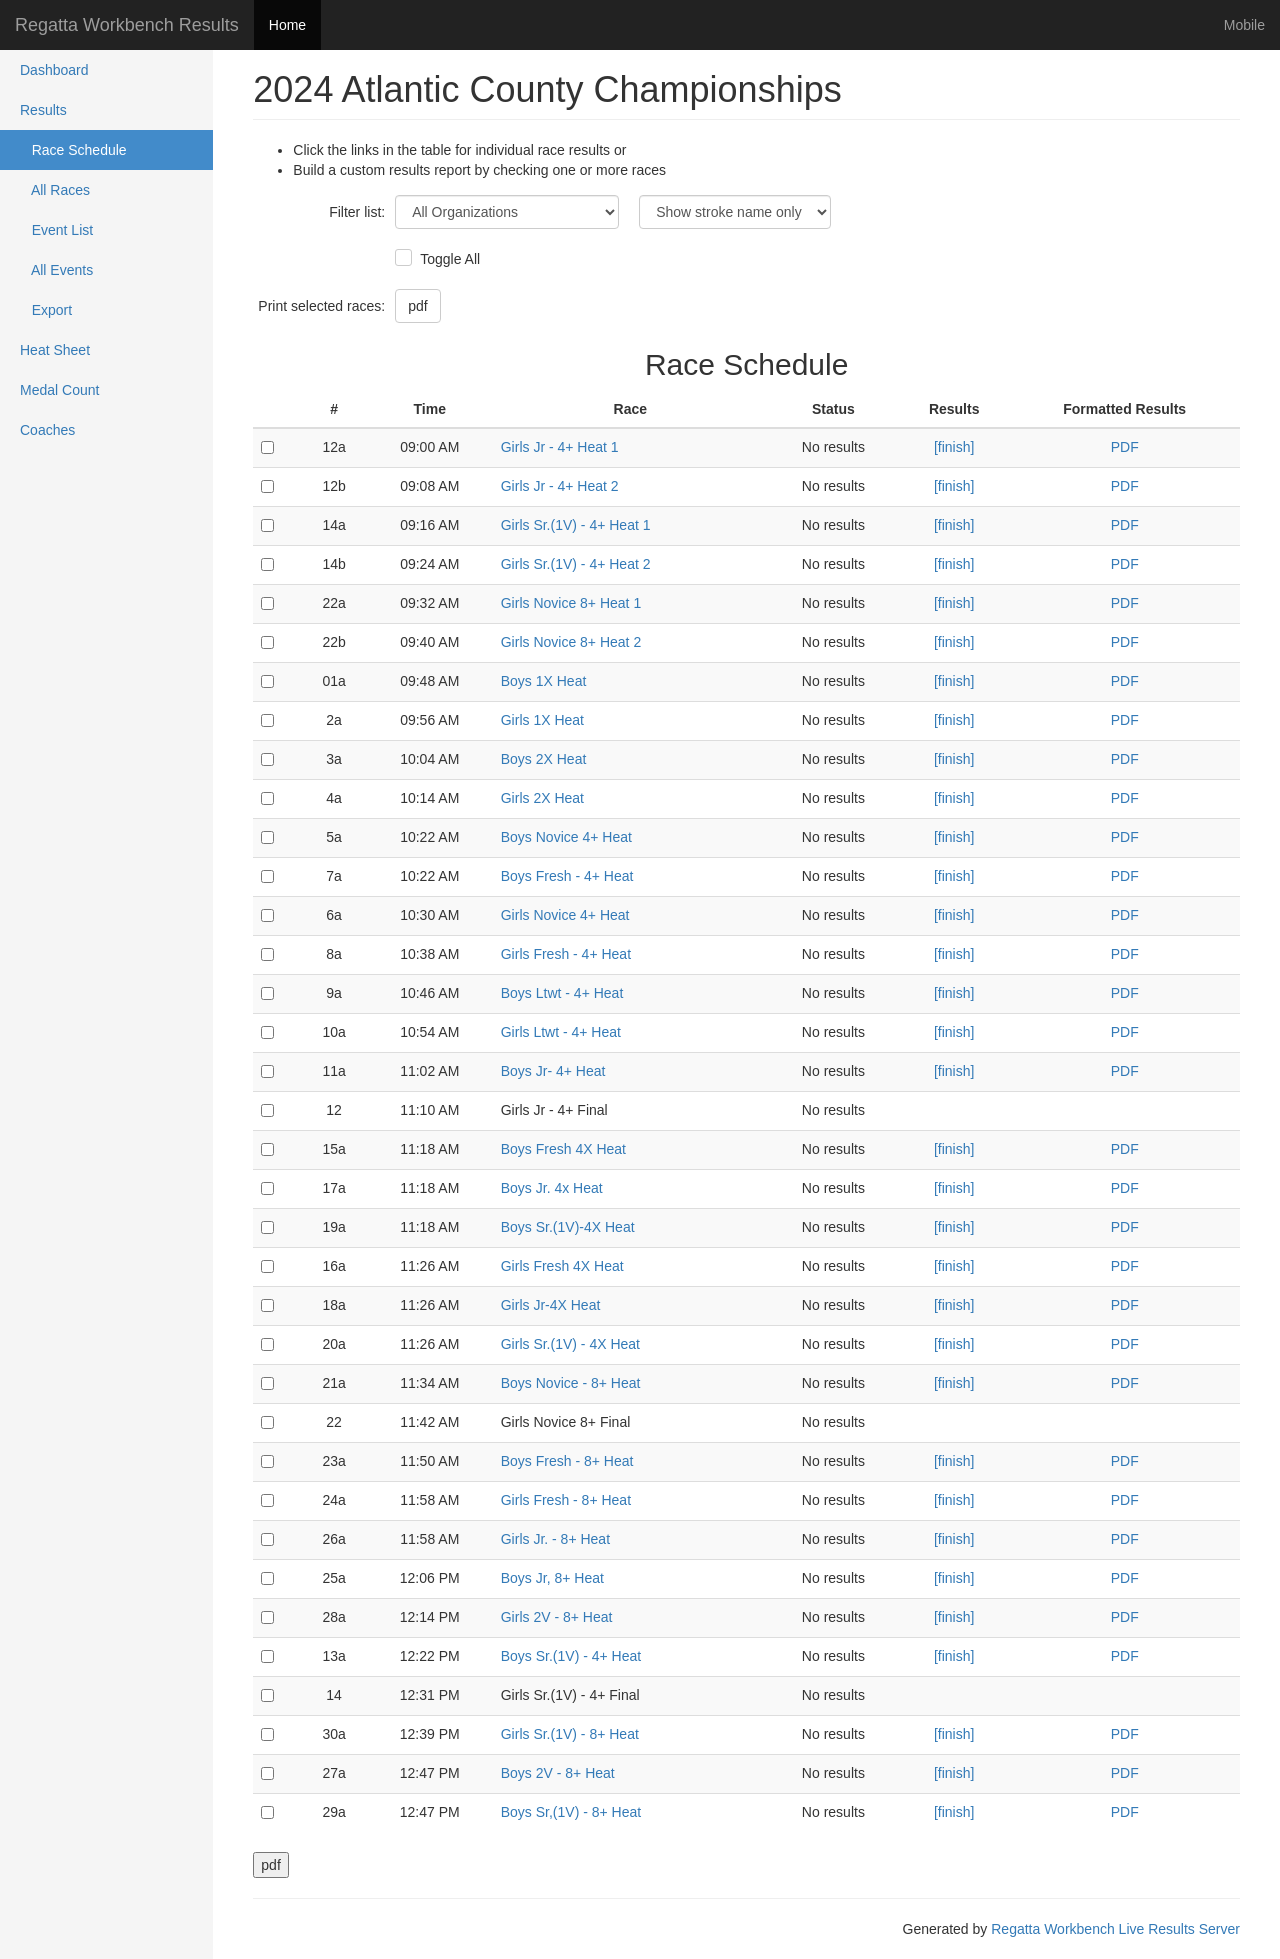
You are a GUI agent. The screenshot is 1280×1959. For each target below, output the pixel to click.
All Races (55, 190)
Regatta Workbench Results (127, 25)
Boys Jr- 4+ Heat (553, 1071)
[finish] (954, 447)
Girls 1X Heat (542, 720)
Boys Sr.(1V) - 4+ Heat (571, 1656)
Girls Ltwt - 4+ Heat (561, 1032)
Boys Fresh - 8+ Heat (567, 1461)
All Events (56, 270)
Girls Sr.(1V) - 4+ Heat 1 (576, 525)
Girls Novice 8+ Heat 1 (571, 603)
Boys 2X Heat (544, 759)
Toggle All (447, 259)
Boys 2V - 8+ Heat (558, 1773)
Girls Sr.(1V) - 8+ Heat (570, 1734)
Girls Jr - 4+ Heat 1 (560, 447)
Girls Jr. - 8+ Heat (555, 1539)
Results (43, 110)
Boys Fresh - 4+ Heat (567, 876)
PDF (1125, 447)
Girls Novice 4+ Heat (565, 915)
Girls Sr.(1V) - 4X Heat (570, 1344)
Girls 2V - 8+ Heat (557, 1617)
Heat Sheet (55, 350)
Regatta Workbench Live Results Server (1115, 1929)
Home (287, 25)
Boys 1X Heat (544, 681)
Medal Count (59, 390)
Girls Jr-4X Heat (551, 1305)
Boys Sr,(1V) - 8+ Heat (571, 1812)
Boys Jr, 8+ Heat (552, 1578)
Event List (56, 230)
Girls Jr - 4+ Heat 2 (560, 486)
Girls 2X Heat (542, 798)
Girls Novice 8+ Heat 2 (571, 642)
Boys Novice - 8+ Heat (571, 1383)
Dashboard (54, 70)
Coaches (47, 430)
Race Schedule (73, 150)
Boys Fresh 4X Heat (563, 1149)
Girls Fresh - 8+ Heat (566, 1500)
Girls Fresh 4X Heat (562, 1266)
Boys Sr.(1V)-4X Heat (568, 1227)
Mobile (1244, 25)
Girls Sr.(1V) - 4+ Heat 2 (576, 564)
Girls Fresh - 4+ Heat (566, 954)
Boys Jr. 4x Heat (552, 1188)
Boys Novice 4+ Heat (566, 837)
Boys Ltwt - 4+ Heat (562, 993)
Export (46, 310)
